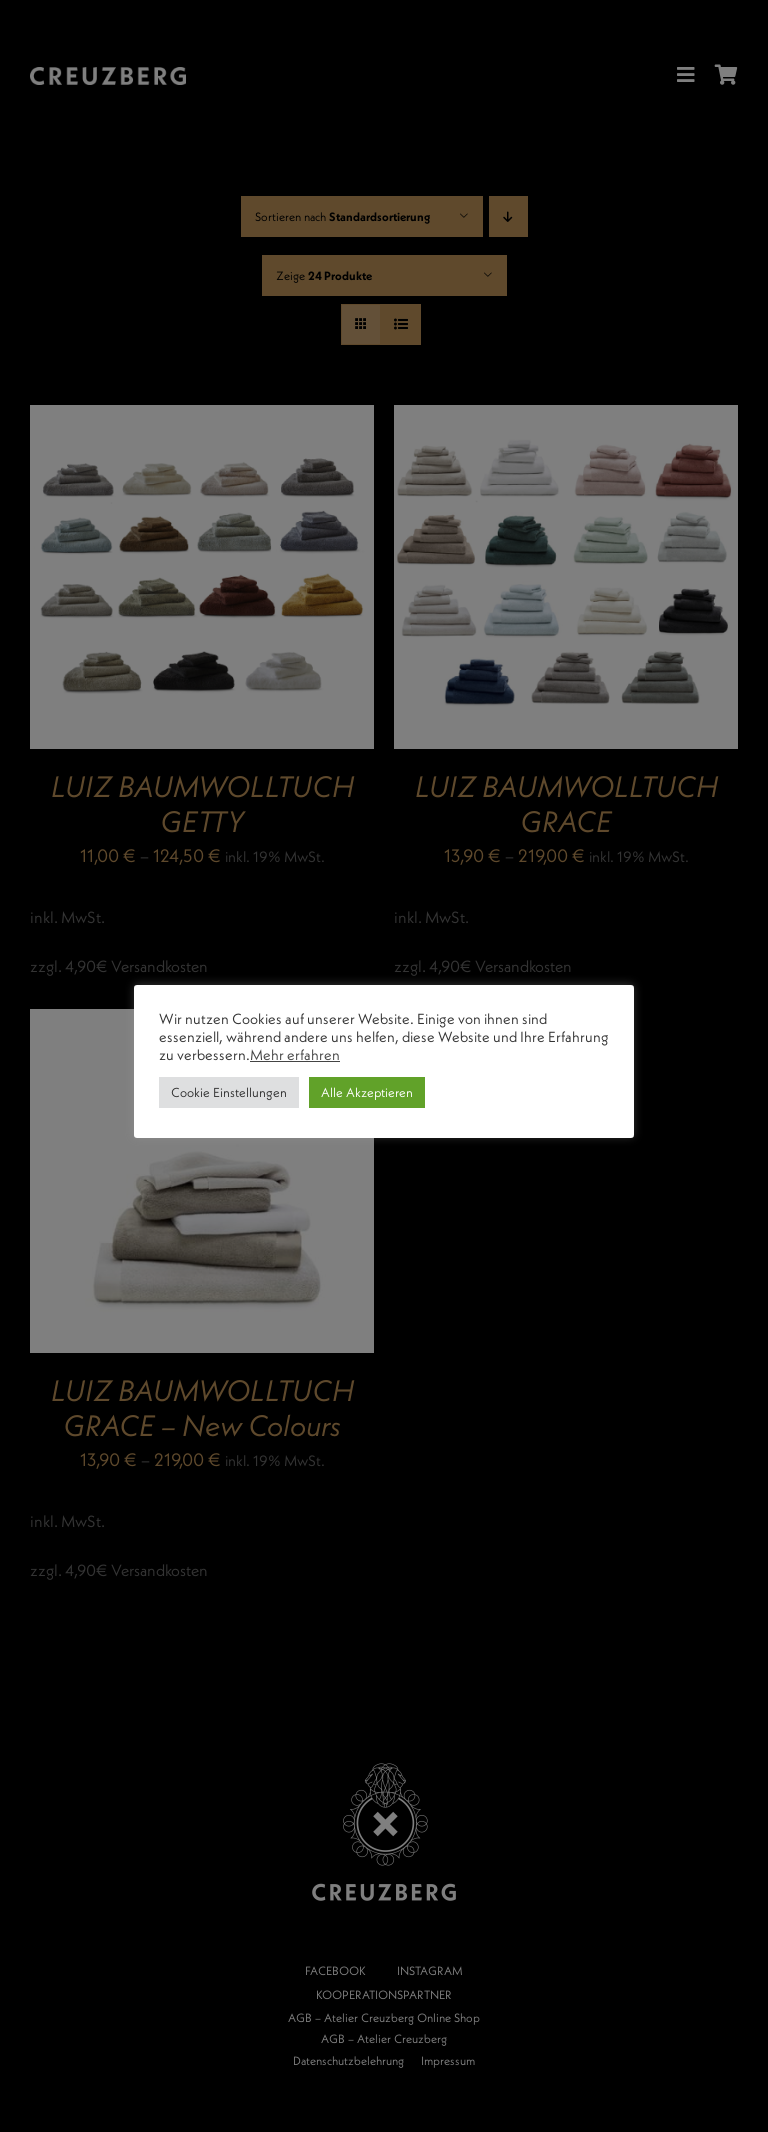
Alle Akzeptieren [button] (367, 1092)
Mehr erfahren (295, 1054)
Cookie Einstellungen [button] (229, 1092)
